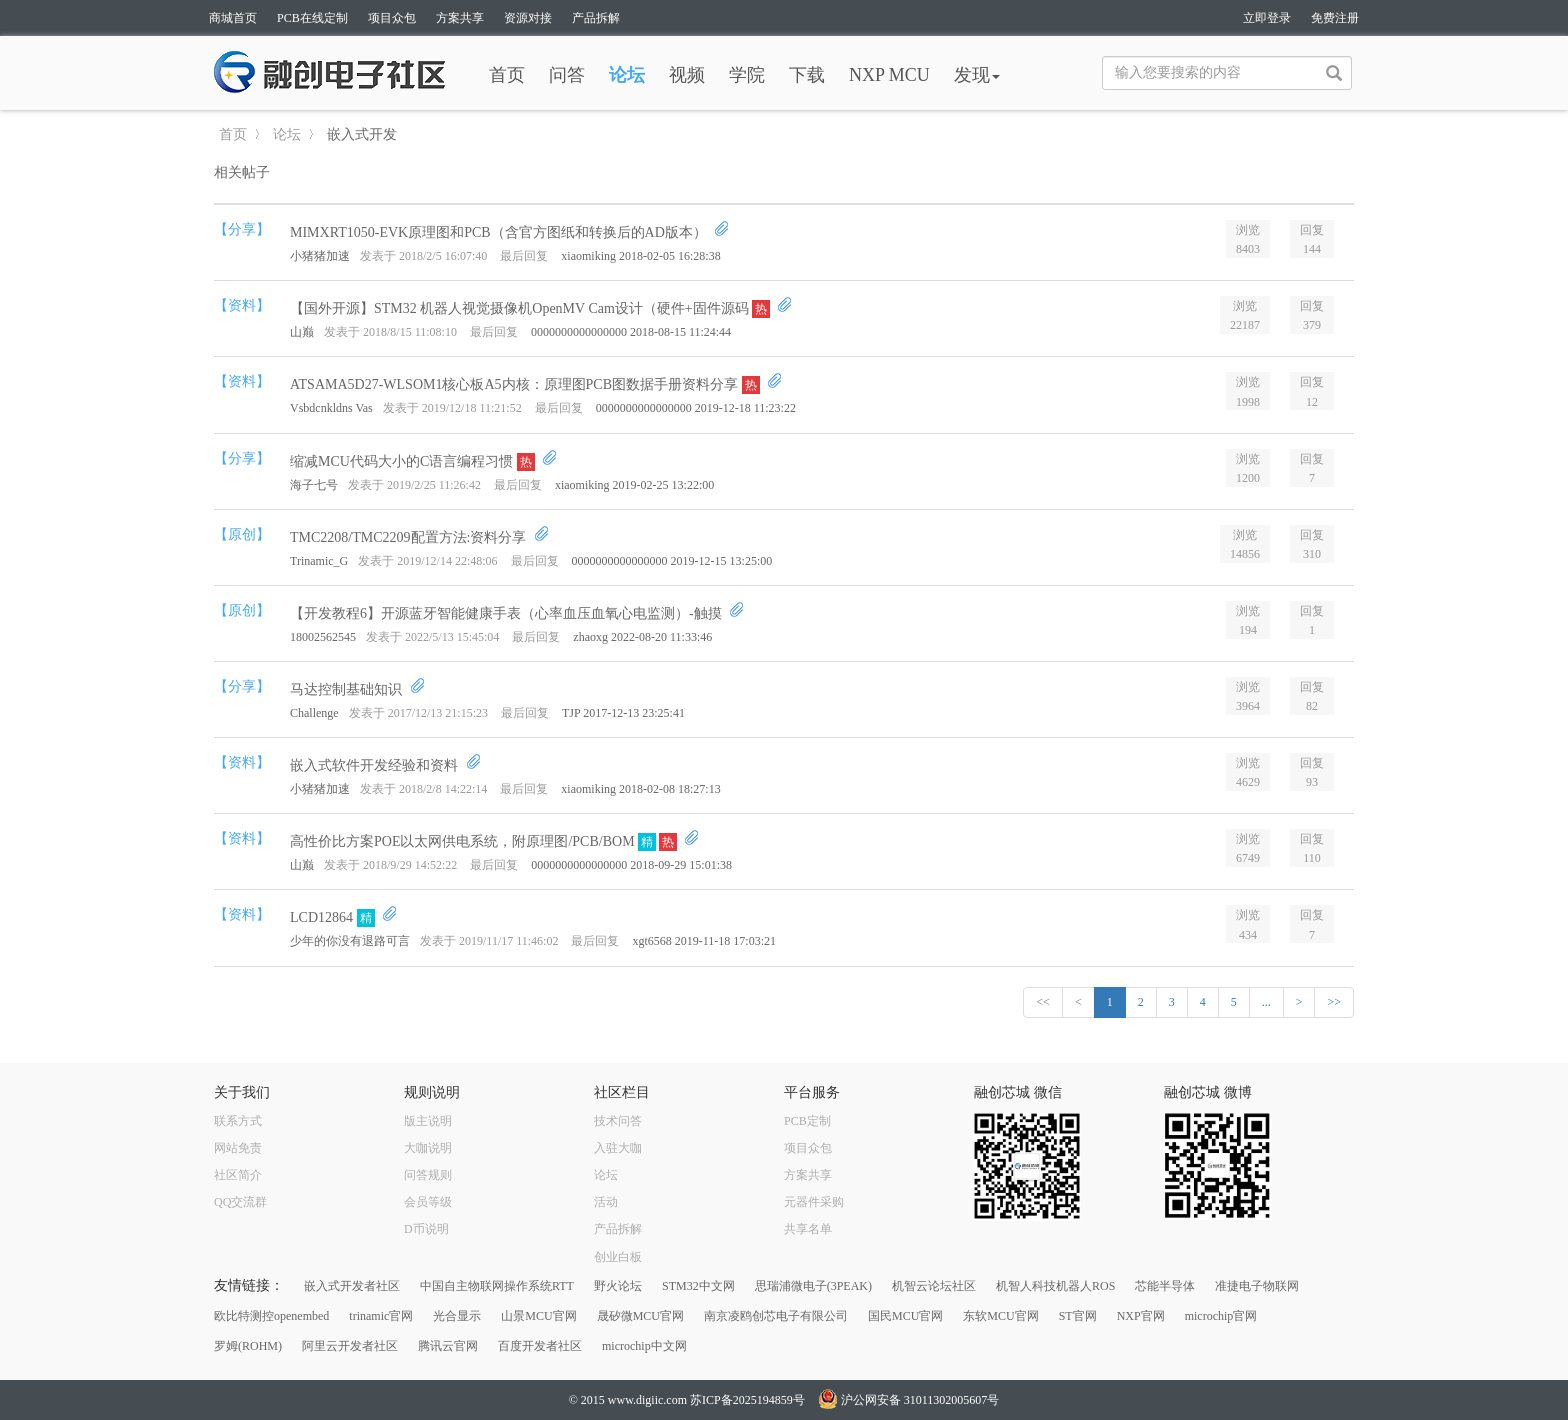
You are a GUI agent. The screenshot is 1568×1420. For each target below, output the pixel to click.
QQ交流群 (240, 1202)
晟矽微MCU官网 (640, 1316)
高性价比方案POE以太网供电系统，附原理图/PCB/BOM (464, 841)
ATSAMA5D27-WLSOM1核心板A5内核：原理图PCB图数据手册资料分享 (516, 384)
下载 (807, 75)
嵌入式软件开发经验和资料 (376, 765)
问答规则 (428, 1175)
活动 (606, 1202)
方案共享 (460, 18)
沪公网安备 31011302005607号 (909, 1400)
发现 (977, 75)
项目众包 (392, 18)
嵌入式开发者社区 (352, 1286)
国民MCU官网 (905, 1316)
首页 (507, 75)
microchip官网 (1221, 1316)
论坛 (627, 75)
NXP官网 (1141, 1316)
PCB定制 (807, 1121)
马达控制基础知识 (348, 689)
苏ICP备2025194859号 (747, 1400)
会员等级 (428, 1202)
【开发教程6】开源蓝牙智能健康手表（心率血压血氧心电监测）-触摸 (507, 613)
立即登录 (1267, 18)
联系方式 (238, 1121)
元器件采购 (814, 1202)
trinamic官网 (381, 1316)
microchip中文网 (644, 1346)
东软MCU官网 (1000, 1316)
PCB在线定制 (312, 18)
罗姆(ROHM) (248, 1346)
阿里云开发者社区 (350, 1346)
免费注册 (1335, 18)
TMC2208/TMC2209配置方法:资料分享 (410, 537)
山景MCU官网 (538, 1316)
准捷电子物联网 (1257, 1286)
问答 (567, 75)
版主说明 (428, 1121)
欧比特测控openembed (271, 1316)
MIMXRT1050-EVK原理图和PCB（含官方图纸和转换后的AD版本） (500, 232)
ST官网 (1078, 1316)
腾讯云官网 (448, 1346)
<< (1043, 1002)
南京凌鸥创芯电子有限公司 (776, 1316)
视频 (687, 75)
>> (1334, 1002)
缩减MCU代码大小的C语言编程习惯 (403, 461)
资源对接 (528, 18)
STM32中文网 (698, 1286)
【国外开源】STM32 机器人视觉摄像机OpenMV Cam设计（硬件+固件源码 (521, 308)
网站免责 (238, 1148)
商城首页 (233, 18)
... (1266, 1002)
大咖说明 (428, 1148)
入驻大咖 (618, 1148)
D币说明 (426, 1229)
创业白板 (618, 1257)
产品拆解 (596, 18)
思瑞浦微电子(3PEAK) (813, 1286)
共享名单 (808, 1229)
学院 (747, 75)
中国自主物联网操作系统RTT (497, 1286)
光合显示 (457, 1316)
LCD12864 (323, 917)
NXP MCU (889, 75)
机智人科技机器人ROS (1055, 1286)
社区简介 (238, 1175)
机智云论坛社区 (934, 1286)
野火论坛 (618, 1286)
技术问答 (618, 1121)
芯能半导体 (1165, 1286)
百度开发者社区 (540, 1346)
